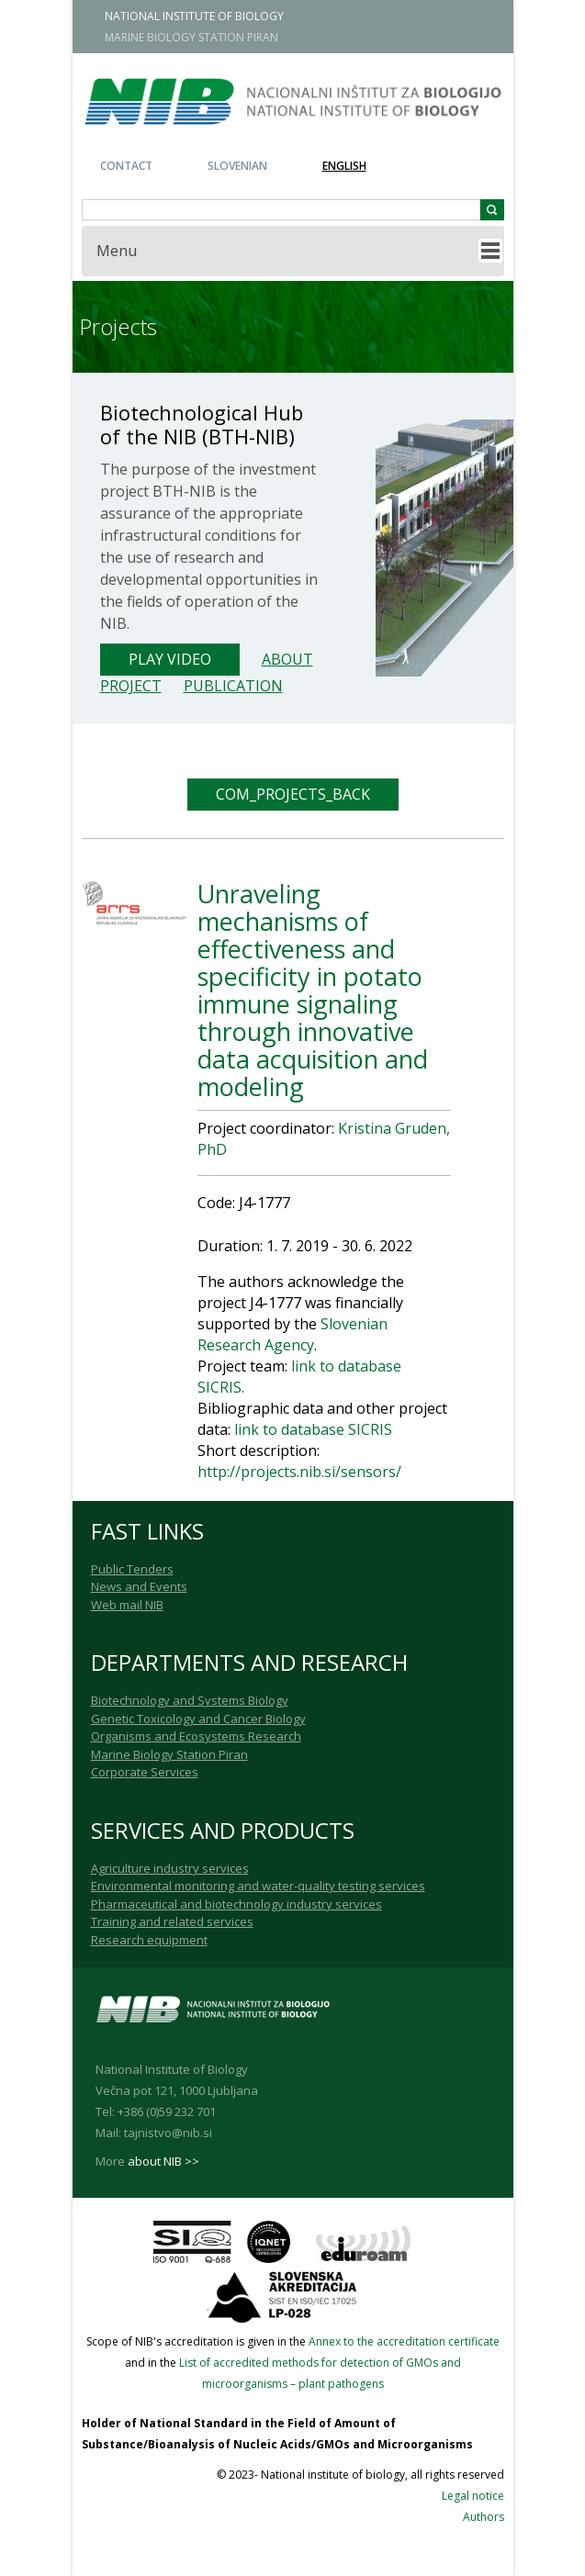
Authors (483, 2517)
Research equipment (149, 1940)
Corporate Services (144, 1772)
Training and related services (172, 1921)
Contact (126, 166)
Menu (116, 251)
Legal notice (473, 2495)
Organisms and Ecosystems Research (196, 1736)
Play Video (170, 659)
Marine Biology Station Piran (169, 1754)
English (344, 166)
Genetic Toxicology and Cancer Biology (198, 1718)
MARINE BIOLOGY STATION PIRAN (191, 37)
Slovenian (237, 166)
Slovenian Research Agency (292, 1334)
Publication (233, 686)
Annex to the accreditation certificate (404, 2341)
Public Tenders (132, 1569)
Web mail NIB (127, 1604)
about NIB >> (163, 2161)
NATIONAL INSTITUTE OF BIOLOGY (194, 16)
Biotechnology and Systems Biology (189, 1700)
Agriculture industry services (170, 1868)
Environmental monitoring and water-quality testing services (258, 1885)
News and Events (139, 1586)
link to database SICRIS (311, 1429)
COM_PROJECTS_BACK (293, 794)
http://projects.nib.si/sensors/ (299, 1472)
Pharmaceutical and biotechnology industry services (236, 1904)
